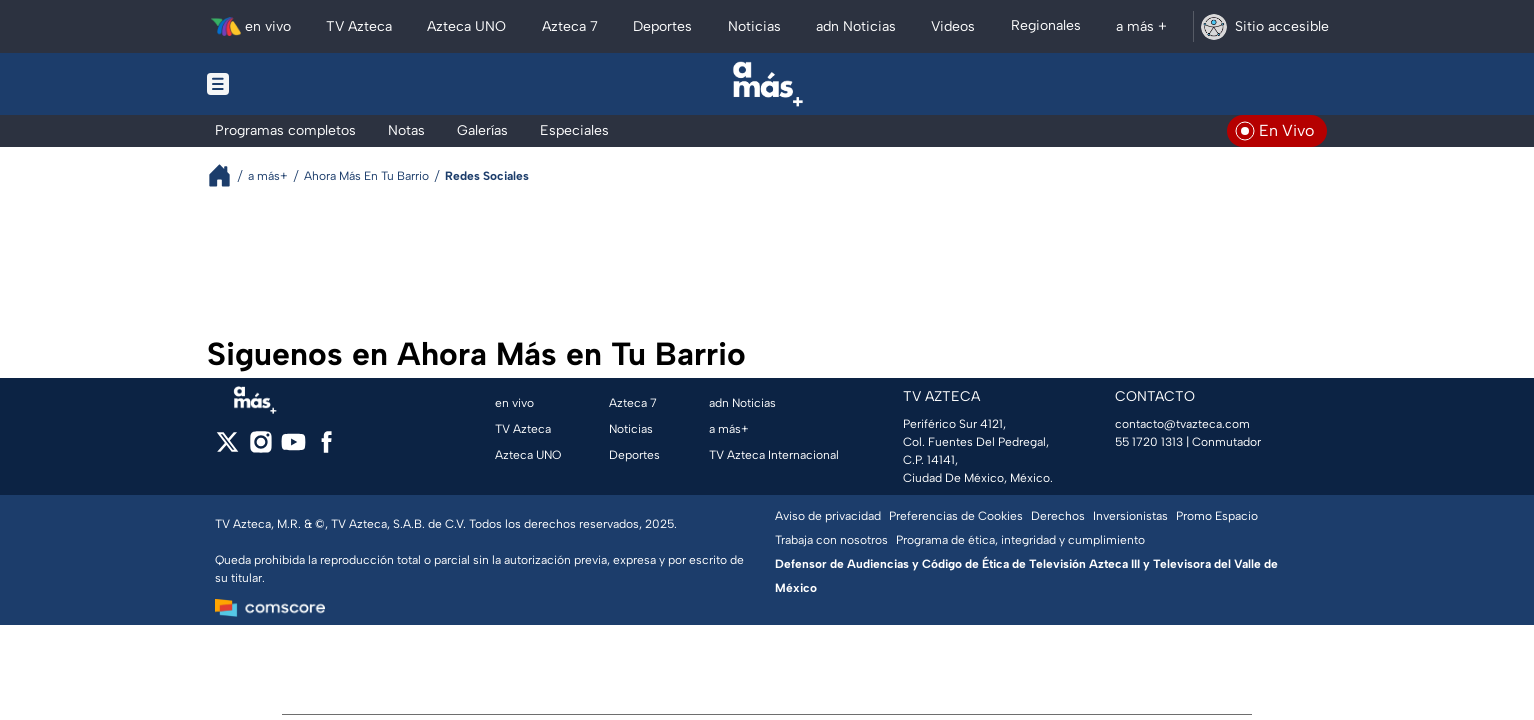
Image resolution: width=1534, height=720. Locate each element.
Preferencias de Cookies (956, 516)
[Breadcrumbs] (227, 175)
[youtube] (293, 448)
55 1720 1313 (1149, 442)
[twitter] (227, 448)
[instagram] (260, 448)
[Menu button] (287, 84)
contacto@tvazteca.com (1182, 424)
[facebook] (326, 448)
